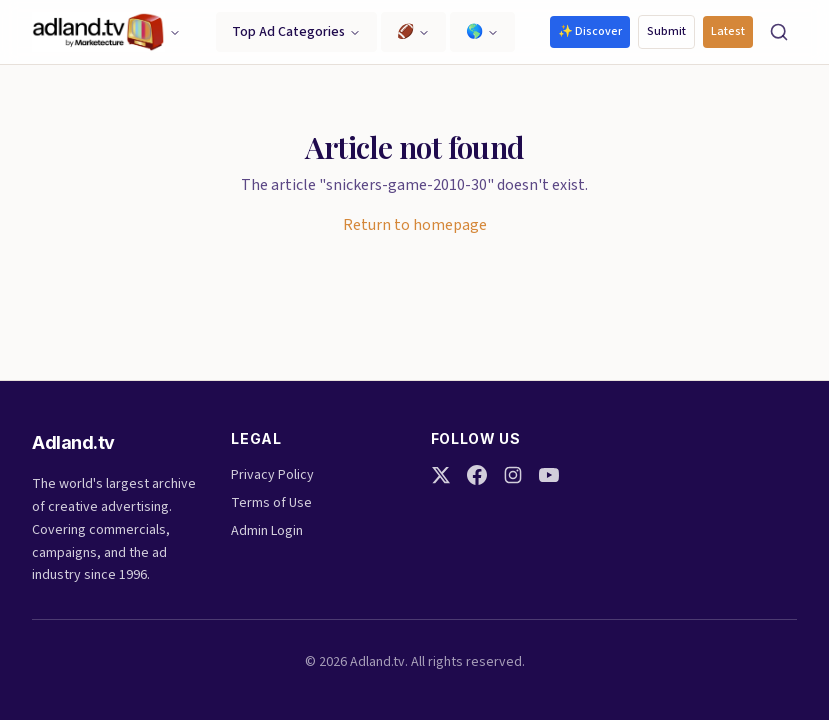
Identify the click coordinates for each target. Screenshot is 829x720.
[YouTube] (549, 475)
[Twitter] (441, 475)
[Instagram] (513, 475)
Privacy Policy (272, 475)
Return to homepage (415, 225)
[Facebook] (477, 475)
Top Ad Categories (296, 32)
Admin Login (267, 531)
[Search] (779, 32)
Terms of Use (271, 503)
